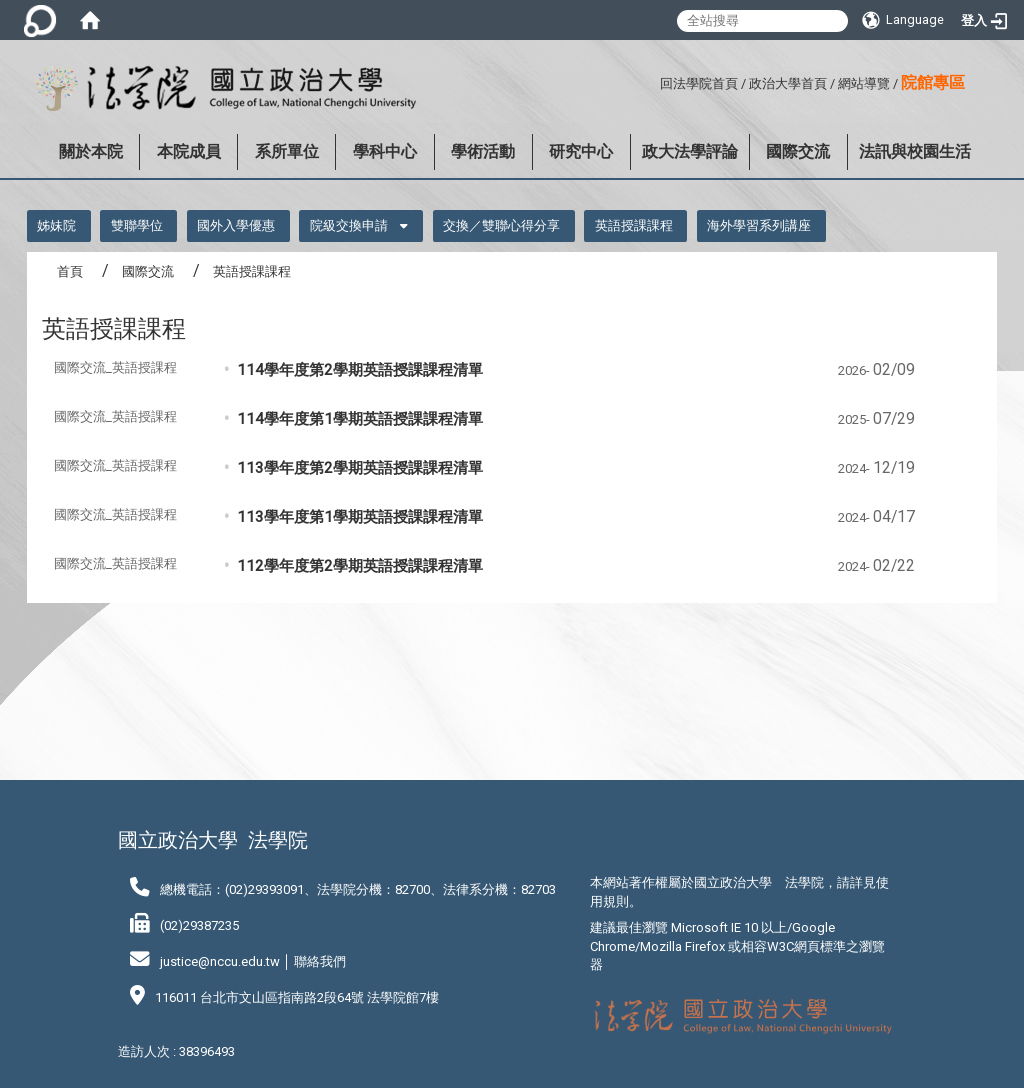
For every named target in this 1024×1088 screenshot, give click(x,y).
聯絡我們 (320, 961)
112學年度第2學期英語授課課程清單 (360, 566)
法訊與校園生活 (915, 151)
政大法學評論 (690, 151)
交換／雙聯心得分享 (501, 225)
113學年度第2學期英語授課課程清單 (360, 468)
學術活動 (483, 151)
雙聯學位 (137, 225)
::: (652, 80)
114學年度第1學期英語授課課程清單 (360, 419)
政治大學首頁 (788, 83)
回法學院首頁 (699, 83)
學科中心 (385, 151)
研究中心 (581, 151)
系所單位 (287, 151)
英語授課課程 (634, 225)
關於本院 (91, 151)
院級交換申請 (349, 225)
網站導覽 (864, 83)
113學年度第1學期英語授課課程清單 (360, 517)
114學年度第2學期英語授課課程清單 (360, 370)
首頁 (70, 271)
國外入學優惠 (236, 225)
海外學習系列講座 (759, 225)
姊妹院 (56, 225)
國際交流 (798, 151)
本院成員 (189, 151)
